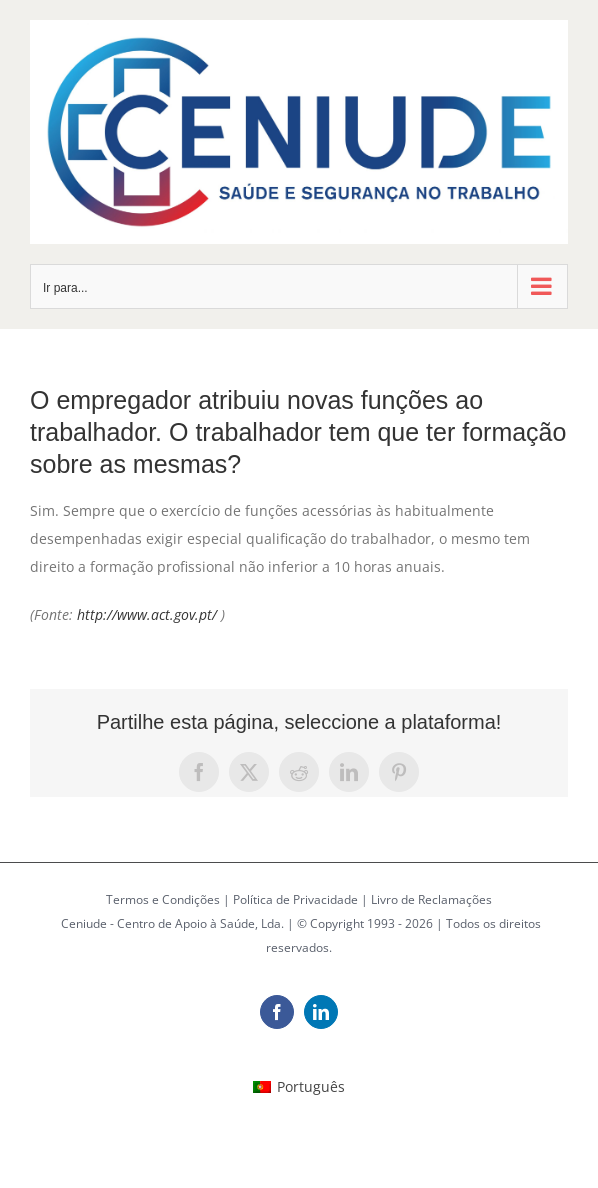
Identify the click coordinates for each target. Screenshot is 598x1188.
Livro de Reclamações (431, 899)
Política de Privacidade (295, 899)
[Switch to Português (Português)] (299, 1087)
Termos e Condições (163, 899)
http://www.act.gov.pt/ (147, 614)
